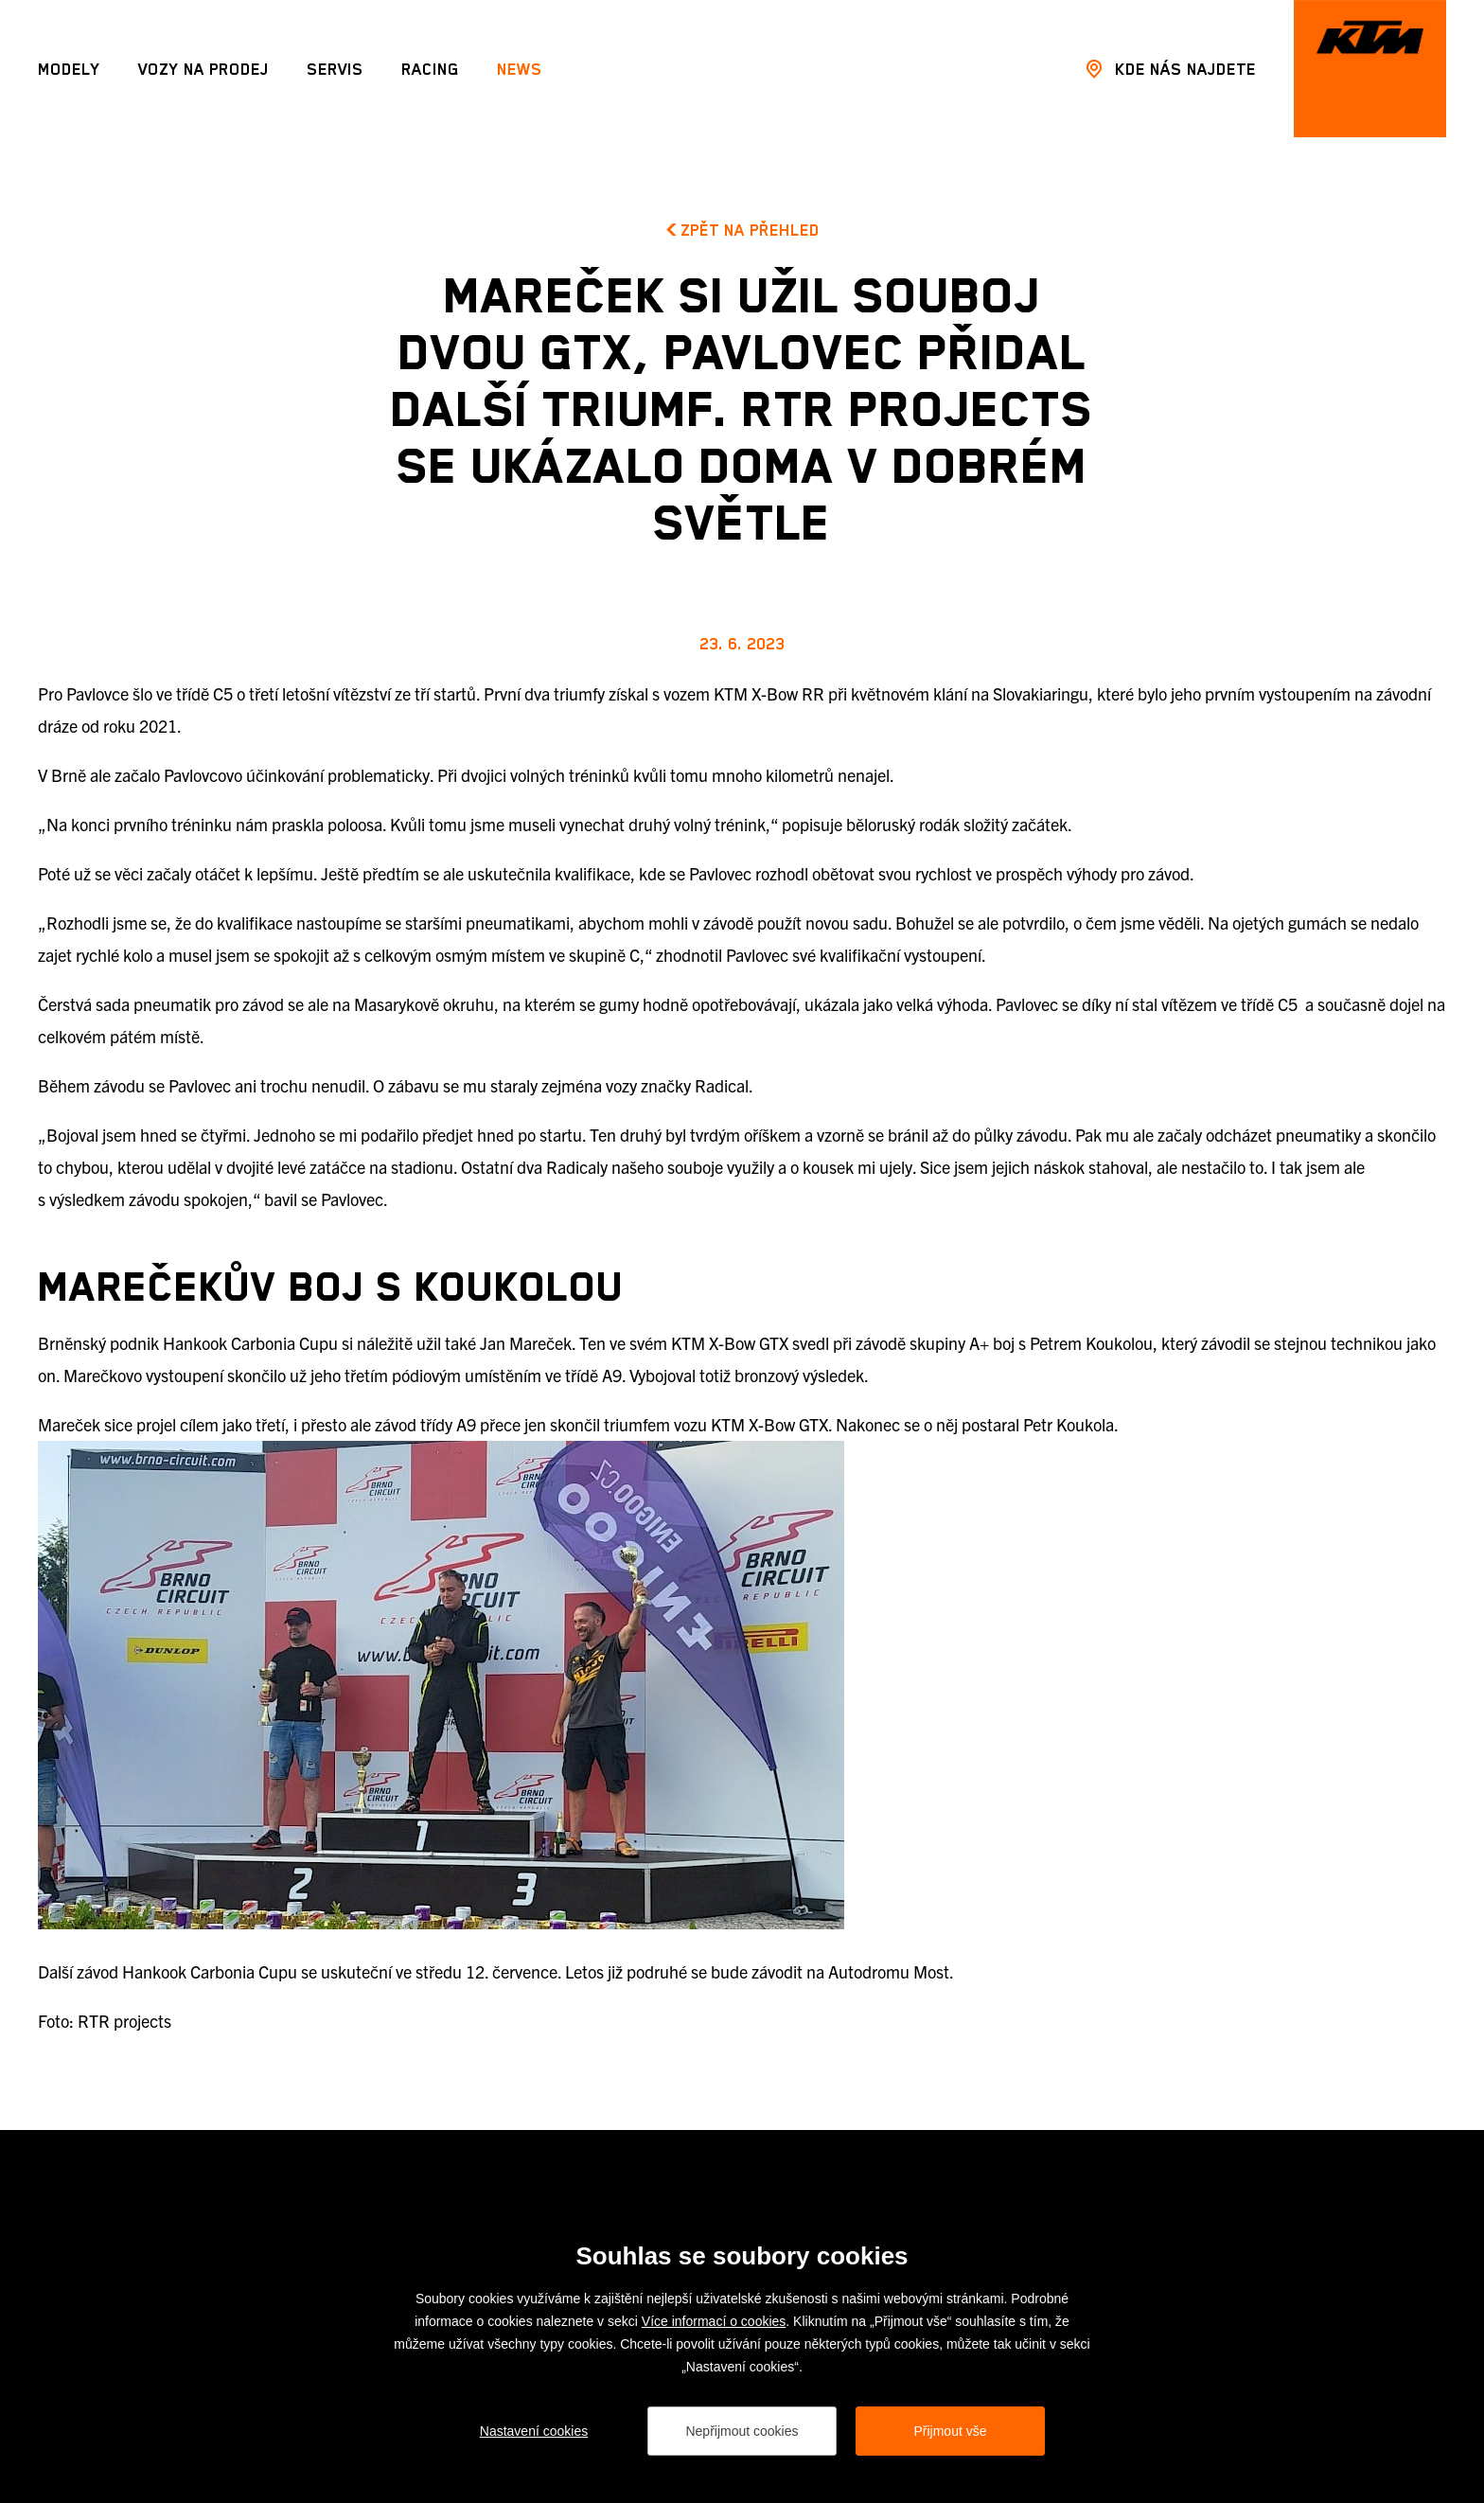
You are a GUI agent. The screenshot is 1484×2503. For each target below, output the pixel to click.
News (519, 69)
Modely (69, 69)
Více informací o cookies (714, 2321)
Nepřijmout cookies (741, 2431)
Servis (335, 69)
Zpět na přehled (742, 230)
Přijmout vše (949, 2431)
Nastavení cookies (534, 2431)
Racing (430, 69)
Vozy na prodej (203, 69)
